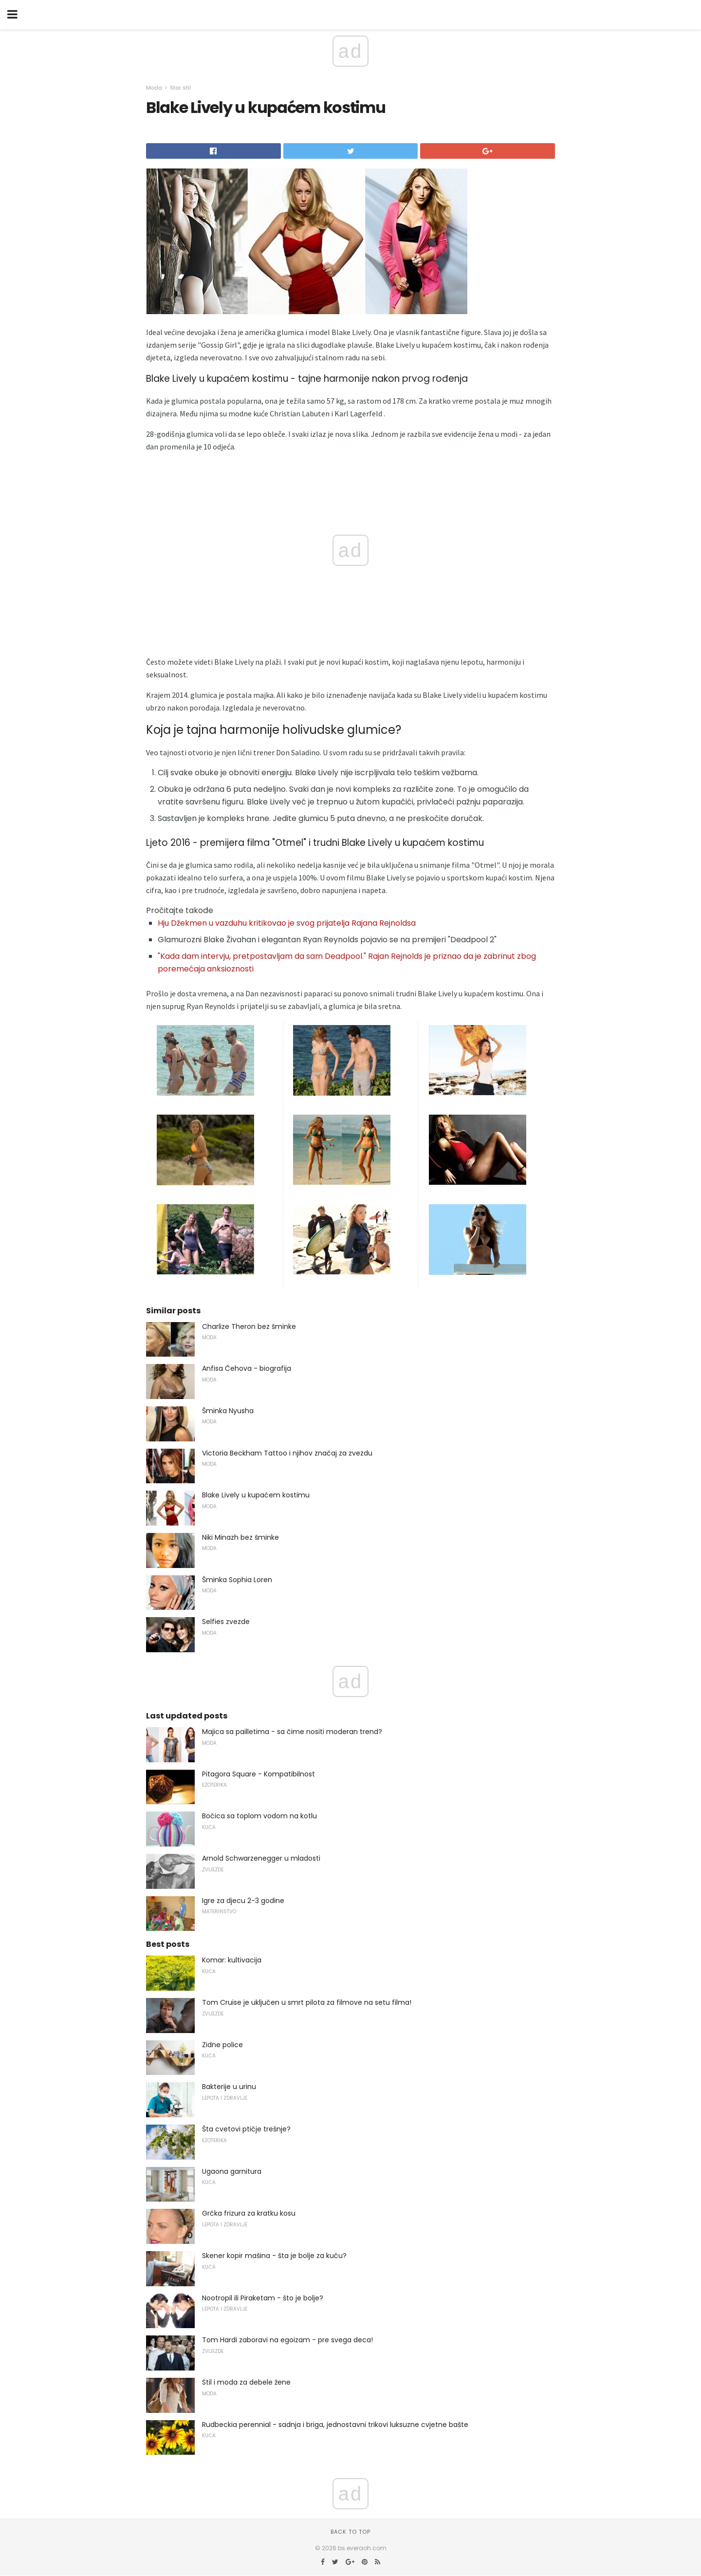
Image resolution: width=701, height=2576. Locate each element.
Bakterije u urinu (229, 2086)
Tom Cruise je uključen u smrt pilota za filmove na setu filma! (306, 2002)
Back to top (350, 2532)
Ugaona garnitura (231, 2171)
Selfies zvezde (226, 1621)
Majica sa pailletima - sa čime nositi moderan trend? (292, 1731)
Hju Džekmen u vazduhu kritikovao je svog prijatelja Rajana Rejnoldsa (287, 923)
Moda (154, 88)
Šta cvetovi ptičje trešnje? (246, 2129)
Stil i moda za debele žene (246, 2382)
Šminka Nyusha (228, 1411)
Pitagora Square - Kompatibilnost (258, 1774)
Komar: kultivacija (231, 1960)
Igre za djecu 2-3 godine (243, 1900)
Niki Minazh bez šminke (240, 1537)
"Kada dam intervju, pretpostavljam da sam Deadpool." (262, 956)
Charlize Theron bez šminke (249, 1326)
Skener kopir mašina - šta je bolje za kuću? (274, 2255)
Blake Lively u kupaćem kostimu (256, 1495)
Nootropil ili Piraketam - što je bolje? (262, 2298)
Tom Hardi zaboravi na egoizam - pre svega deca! (287, 2340)
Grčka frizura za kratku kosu (248, 2213)
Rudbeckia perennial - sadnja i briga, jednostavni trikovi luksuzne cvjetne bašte (335, 2424)
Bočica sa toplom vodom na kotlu (259, 1816)
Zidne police (222, 2045)
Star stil (180, 88)
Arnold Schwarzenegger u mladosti (261, 1858)
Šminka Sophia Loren (237, 1580)
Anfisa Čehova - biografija (246, 1368)
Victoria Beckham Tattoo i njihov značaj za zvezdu (287, 1453)
